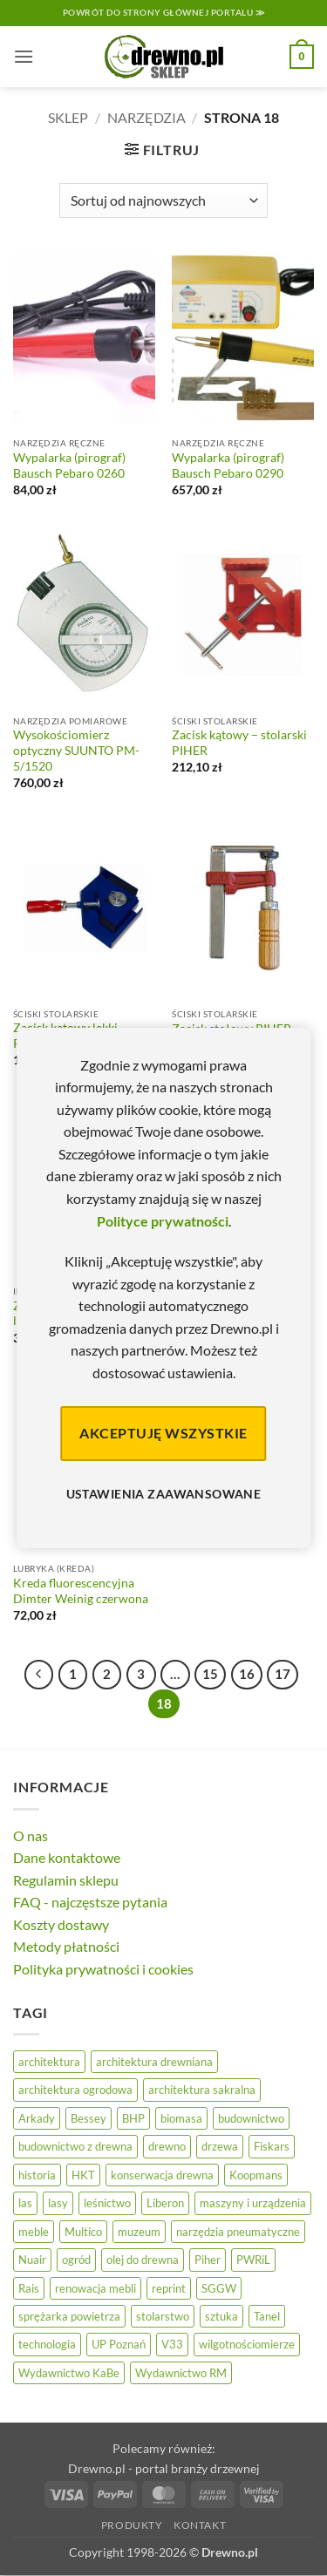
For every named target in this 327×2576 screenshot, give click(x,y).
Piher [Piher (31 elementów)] (207, 2260)
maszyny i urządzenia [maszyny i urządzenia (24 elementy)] (253, 2203)
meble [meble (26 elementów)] (33, 2232)
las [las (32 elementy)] (25, 2203)
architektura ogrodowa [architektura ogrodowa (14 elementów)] (75, 2090)
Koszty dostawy (61, 1924)
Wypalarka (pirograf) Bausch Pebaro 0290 (228, 465)
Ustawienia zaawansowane (164, 1493)
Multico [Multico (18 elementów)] (83, 2232)
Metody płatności (66, 1946)
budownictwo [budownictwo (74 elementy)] (251, 2118)
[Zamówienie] (163, 200)
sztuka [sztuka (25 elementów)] (221, 2316)
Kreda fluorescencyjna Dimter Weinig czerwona (80, 1591)
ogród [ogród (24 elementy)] (76, 2260)
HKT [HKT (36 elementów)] (83, 2175)
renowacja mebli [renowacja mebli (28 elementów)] (95, 2288)
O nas (30, 1835)
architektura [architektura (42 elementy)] (49, 2062)
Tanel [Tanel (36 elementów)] (267, 2316)
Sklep (68, 117)
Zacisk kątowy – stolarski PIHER (239, 743)
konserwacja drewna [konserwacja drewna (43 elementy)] (162, 2175)
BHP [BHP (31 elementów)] (133, 2118)
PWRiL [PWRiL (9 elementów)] (253, 2260)
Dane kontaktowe (66, 1857)
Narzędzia (146, 117)
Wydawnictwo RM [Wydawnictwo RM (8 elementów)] (181, 2373)
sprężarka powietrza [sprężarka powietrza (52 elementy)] (69, 2316)
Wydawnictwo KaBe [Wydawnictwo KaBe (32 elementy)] (68, 2373)
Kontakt (200, 2525)
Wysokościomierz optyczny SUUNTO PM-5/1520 (76, 750)
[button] (23, 56)
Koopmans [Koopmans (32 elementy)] (256, 2175)
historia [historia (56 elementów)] (37, 2175)
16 (247, 1674)
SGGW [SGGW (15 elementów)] (218, 2288)
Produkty (132, 2525)
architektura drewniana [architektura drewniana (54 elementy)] (154, 2062)
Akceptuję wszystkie (163, 1432)
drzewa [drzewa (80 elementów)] (219, 2146)
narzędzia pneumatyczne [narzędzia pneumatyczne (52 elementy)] (238, 2232)
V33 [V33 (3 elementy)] (172, 2344)
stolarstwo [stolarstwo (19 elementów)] (162, 2316)
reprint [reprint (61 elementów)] (169, 2288)
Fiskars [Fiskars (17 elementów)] (272, 2146)
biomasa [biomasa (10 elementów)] (181, 2118)
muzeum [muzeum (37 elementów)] (139, 2232)
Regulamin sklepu (66, 1880)
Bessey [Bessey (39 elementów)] (88, 2118)
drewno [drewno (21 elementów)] (167, 2146)
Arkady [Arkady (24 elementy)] (36, 2118)
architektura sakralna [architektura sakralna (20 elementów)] (201, 2090)
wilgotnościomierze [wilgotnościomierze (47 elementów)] (247, 2344)
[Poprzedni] (39, 1674)
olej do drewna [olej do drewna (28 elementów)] (142, 2260)
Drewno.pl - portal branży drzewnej (164, 2468)
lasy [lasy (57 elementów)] (58, 2203)
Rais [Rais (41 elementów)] (28, 2288)
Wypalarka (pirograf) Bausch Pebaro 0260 (69, 465)
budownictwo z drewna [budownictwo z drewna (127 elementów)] (75, 2146)
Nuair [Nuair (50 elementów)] (32, 2260)
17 (282, 1674)
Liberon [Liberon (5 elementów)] (165, 2203)
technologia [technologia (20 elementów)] (47, 2344)
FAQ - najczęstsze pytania (90, 1901)
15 (210, 1674)
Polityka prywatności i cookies (103, 1969)
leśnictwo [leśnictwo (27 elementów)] (107, 2203)
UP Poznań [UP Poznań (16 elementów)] (119, 2344)
